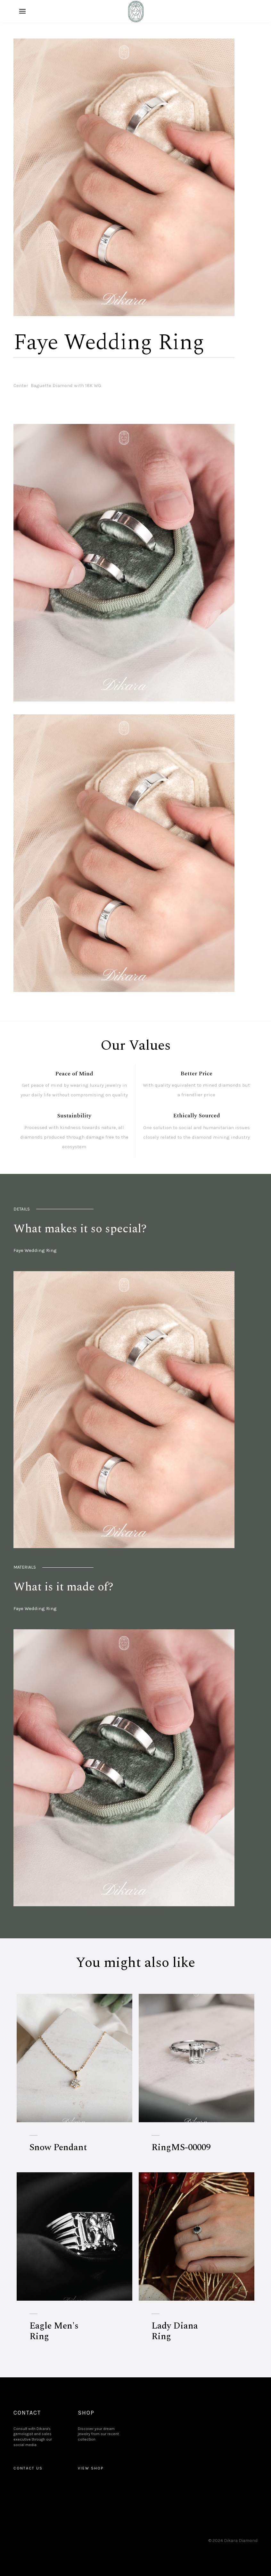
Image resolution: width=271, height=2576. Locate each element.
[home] (135, 11)
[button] (22, 11)
